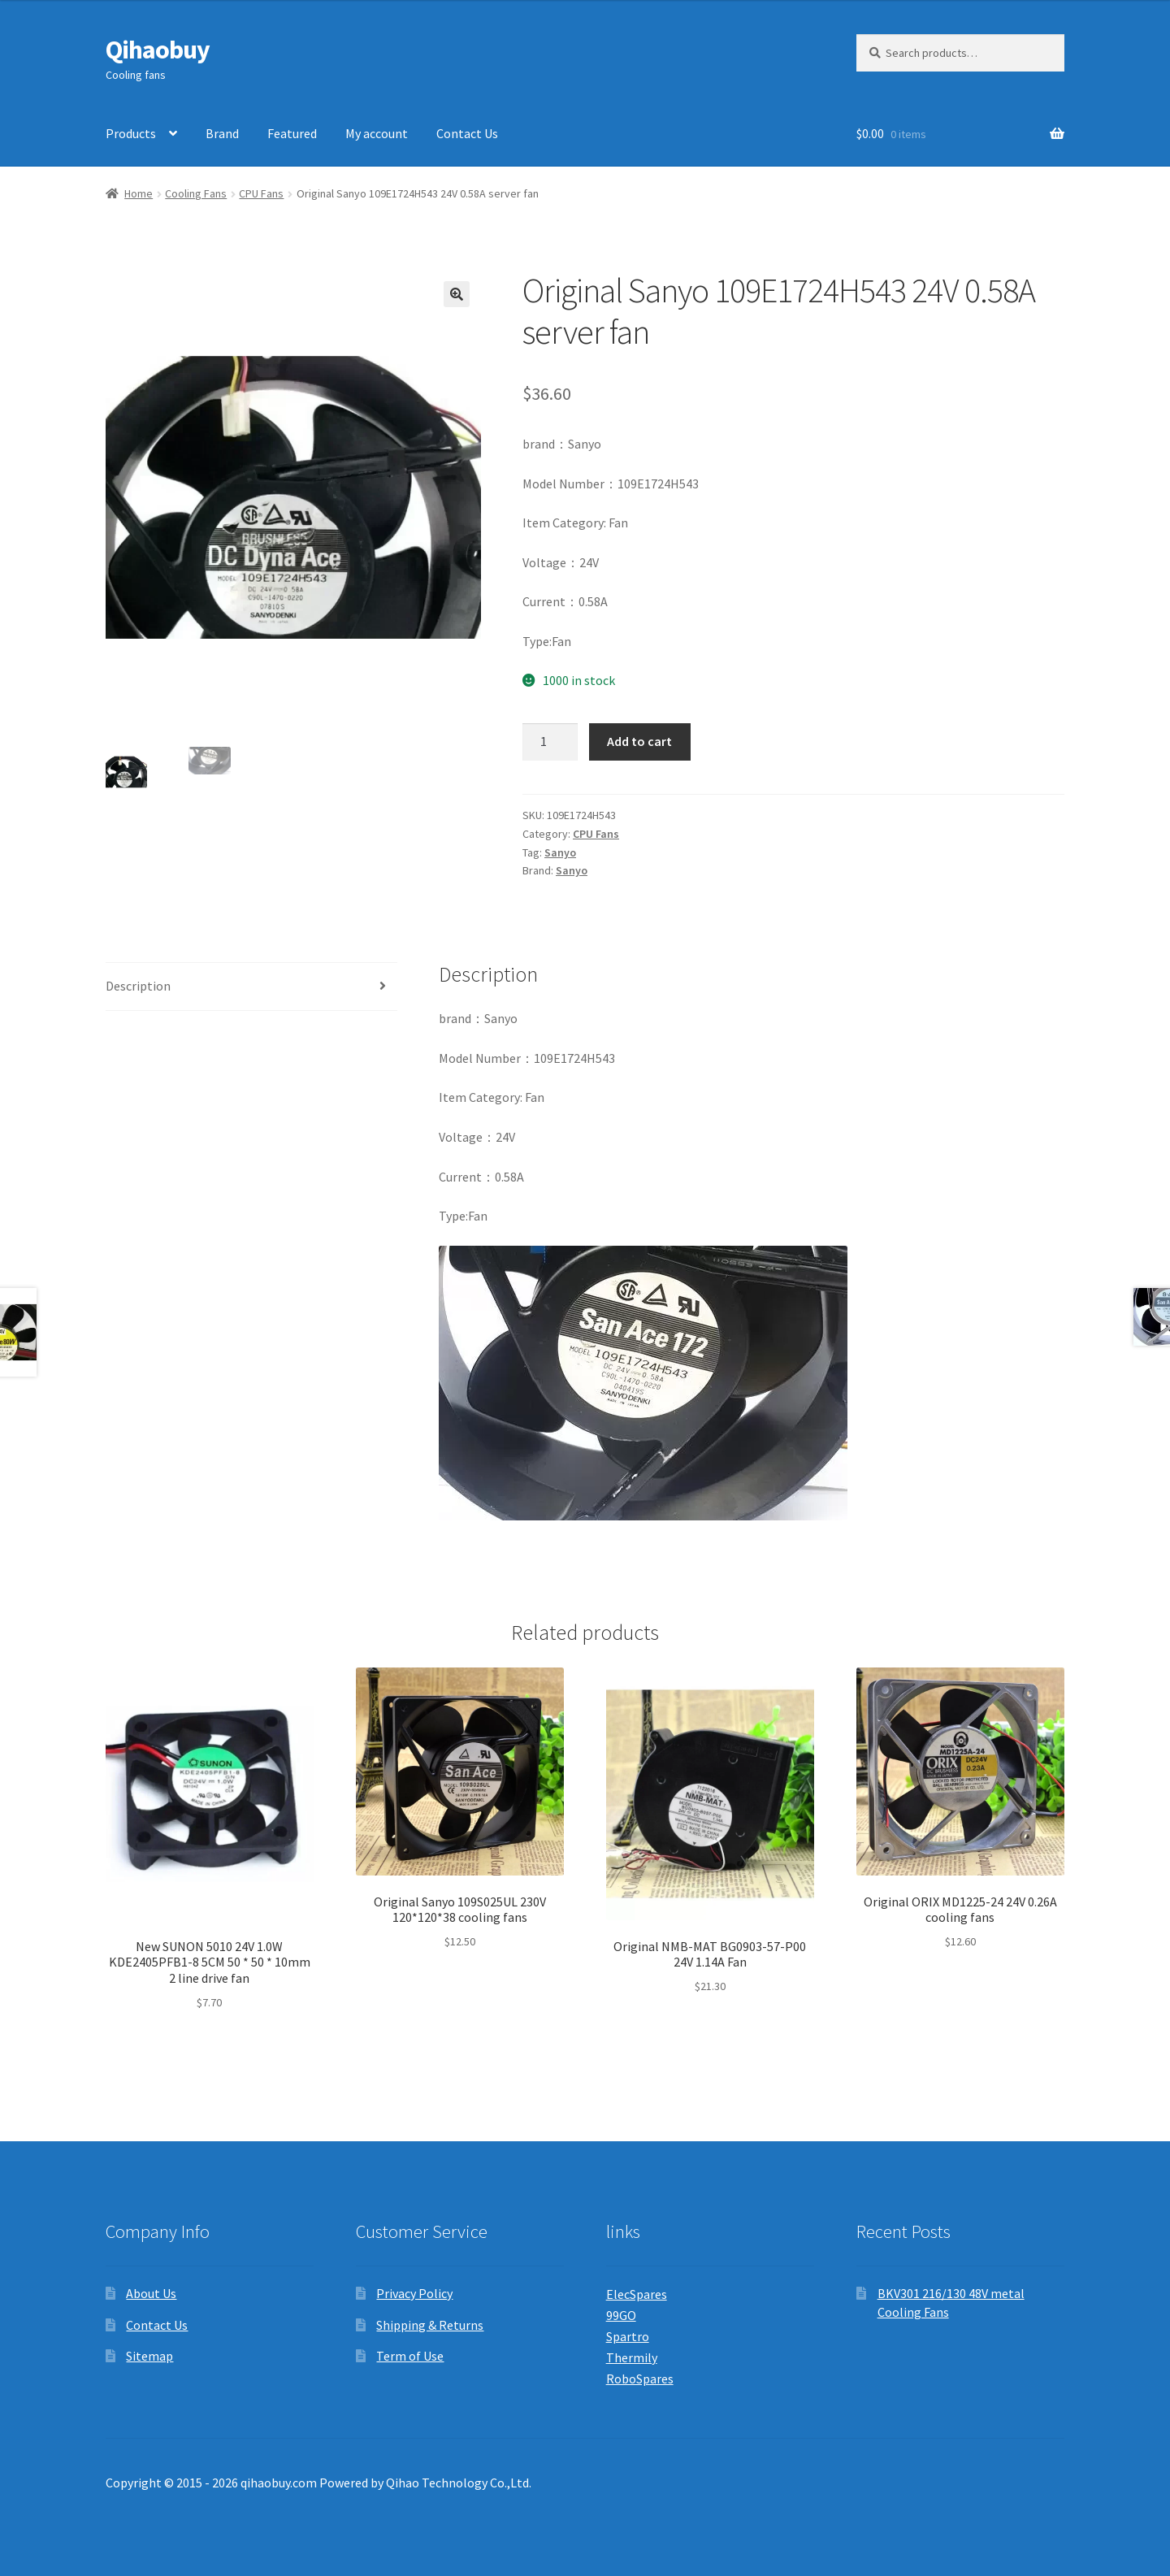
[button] (457, 294)
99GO (621, 2315)
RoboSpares (640, 2378)
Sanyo (560, 852)
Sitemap (149, 2356)
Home (138, 193)
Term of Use (410, 2356)
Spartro (627, 2336)
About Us (151, 2293)
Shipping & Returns (429, 2325)
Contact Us (467, 133)
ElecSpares (636, 2294)
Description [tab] (138, 986)
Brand (222, 133)
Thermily (631, 2357)
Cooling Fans (196, 193)
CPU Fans (261, 193)
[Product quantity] (550, 742)
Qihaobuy (158, 49)
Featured (292, 133)
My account (376, 133)
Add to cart (639, 741)
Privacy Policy (414, 2293)
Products (131, 133)
